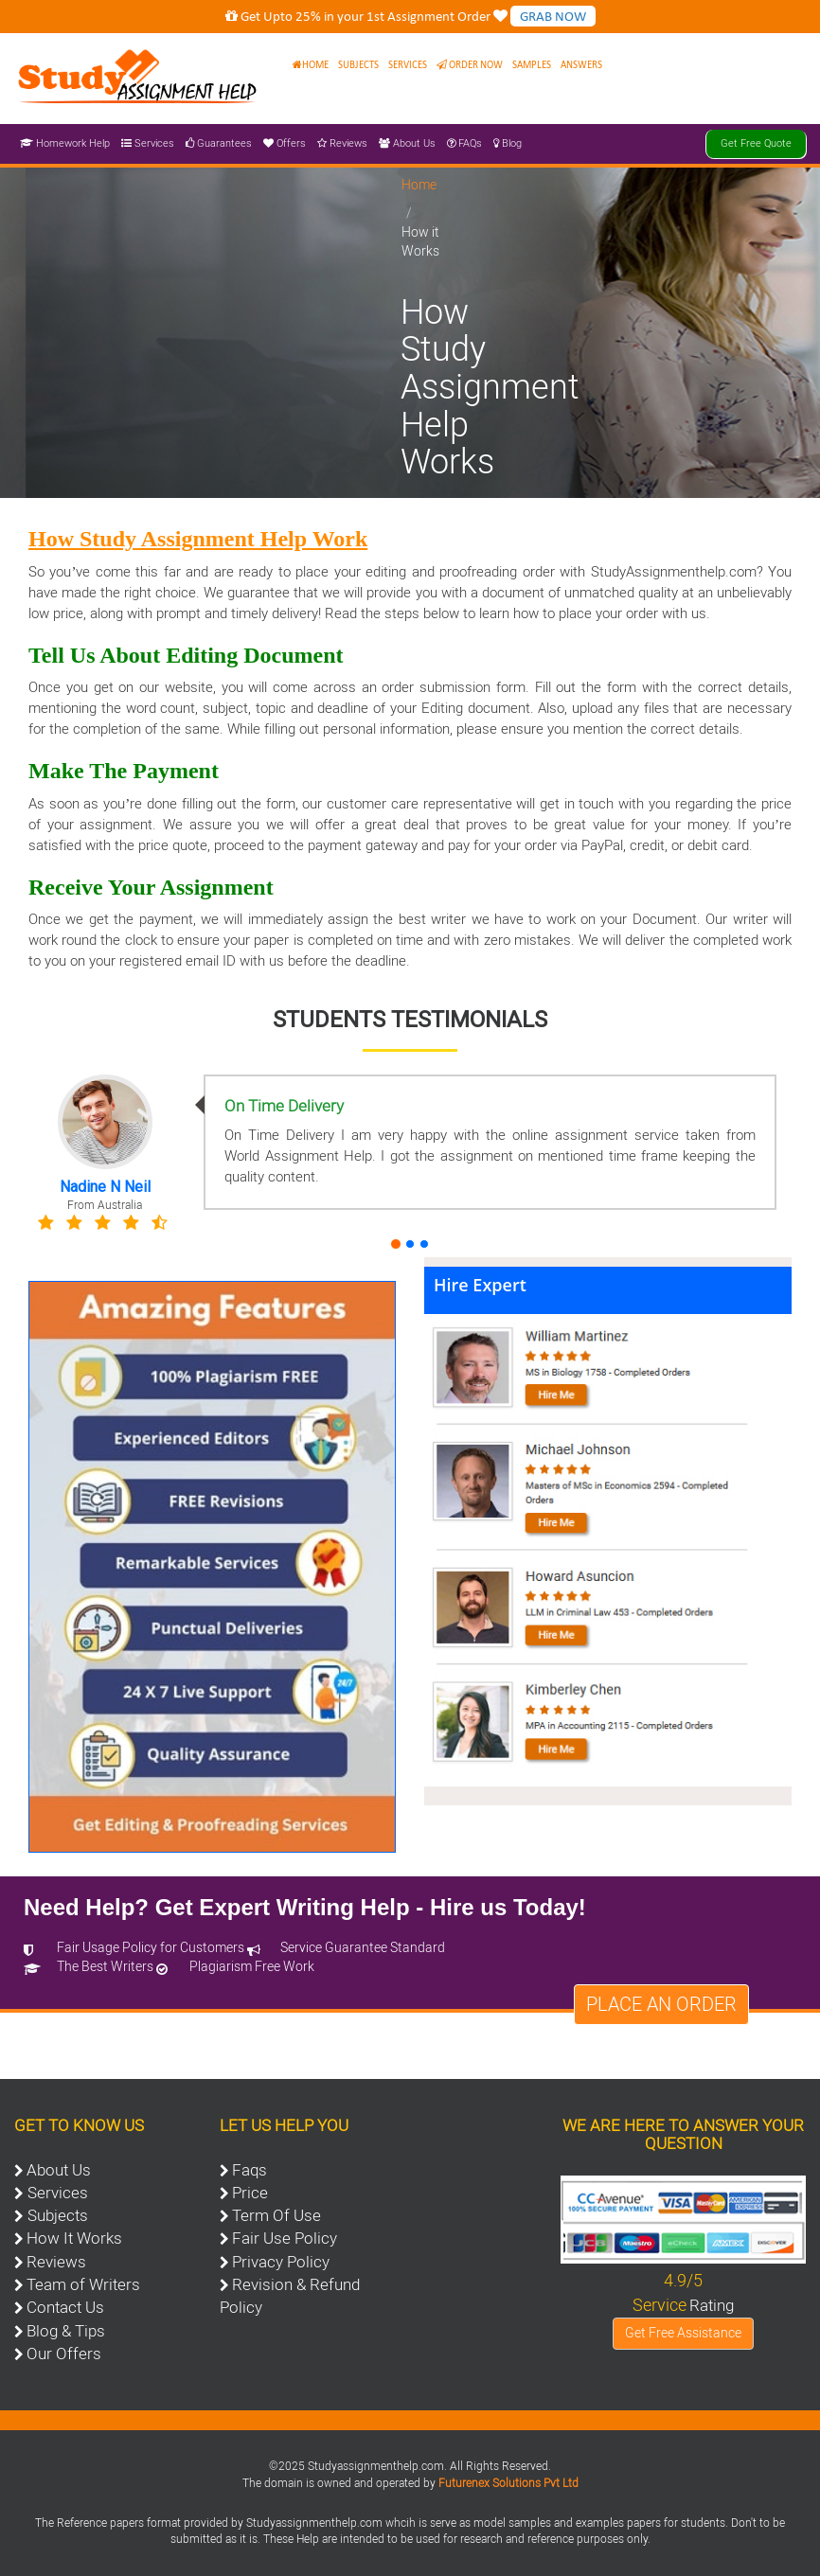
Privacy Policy (281, 2261)
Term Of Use (276, 2215)
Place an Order (661, 2004)
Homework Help (65, 143)
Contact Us (65, 2307)
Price (250, 2192)
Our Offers (64, 2353)
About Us (407, 143)
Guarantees (219, 143)
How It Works (74, 2238)
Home (311, 65)
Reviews (342, 143)
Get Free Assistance (683, 2333)
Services (407, 65)
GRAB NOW (553, 16)
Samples (531, 65)
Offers (284, 143)
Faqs (249, 2169)
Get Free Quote (756, 143)
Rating (711, 2305)
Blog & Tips (66, 2330)
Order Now (470, 65)
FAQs (464, 143)
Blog (507, 143)
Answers (581, 65)
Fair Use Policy (284, 2238)
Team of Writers (83, 2284)
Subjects (358, 65)
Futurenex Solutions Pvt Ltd (508, 2483)
